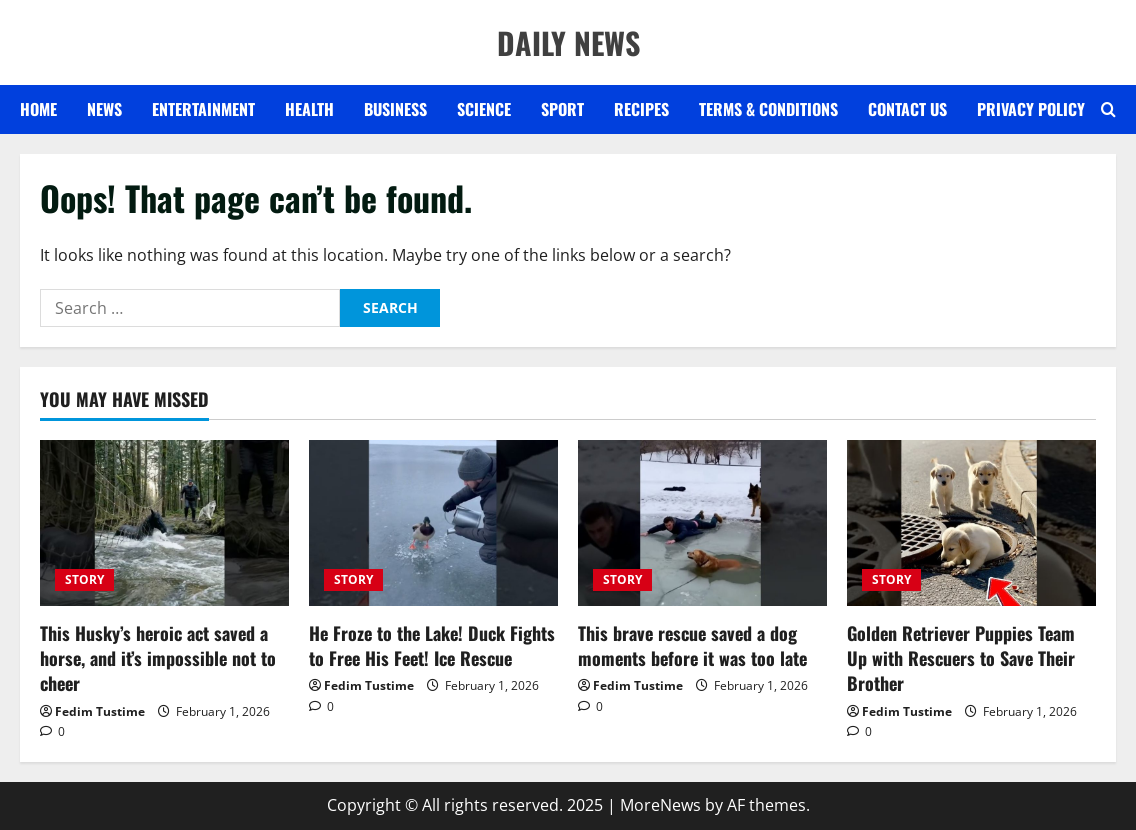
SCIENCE (484, 109)
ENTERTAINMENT (203, 109)
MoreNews (660, 805)
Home (38, 109)
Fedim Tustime (100, 711)
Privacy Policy (1031, 109)
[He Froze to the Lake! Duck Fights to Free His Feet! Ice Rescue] (433, 523)
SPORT (562, 109)
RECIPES (641, 109)
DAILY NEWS (568, 42)
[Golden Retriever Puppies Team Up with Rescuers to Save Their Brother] (971, 523)
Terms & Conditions (768, 109)
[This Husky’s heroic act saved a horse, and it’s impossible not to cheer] (164, 523)
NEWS (104, 109)
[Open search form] (1108, 110)
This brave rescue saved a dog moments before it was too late (692, 645)
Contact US (907, 109)
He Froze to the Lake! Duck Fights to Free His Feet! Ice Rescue (432, 645)
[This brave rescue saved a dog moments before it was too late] (702, 523)
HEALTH (309, 109)
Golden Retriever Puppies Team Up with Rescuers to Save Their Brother (961, 658)
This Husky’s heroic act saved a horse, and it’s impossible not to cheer (158, 658)
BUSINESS (395, 109)
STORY (84, 579)
